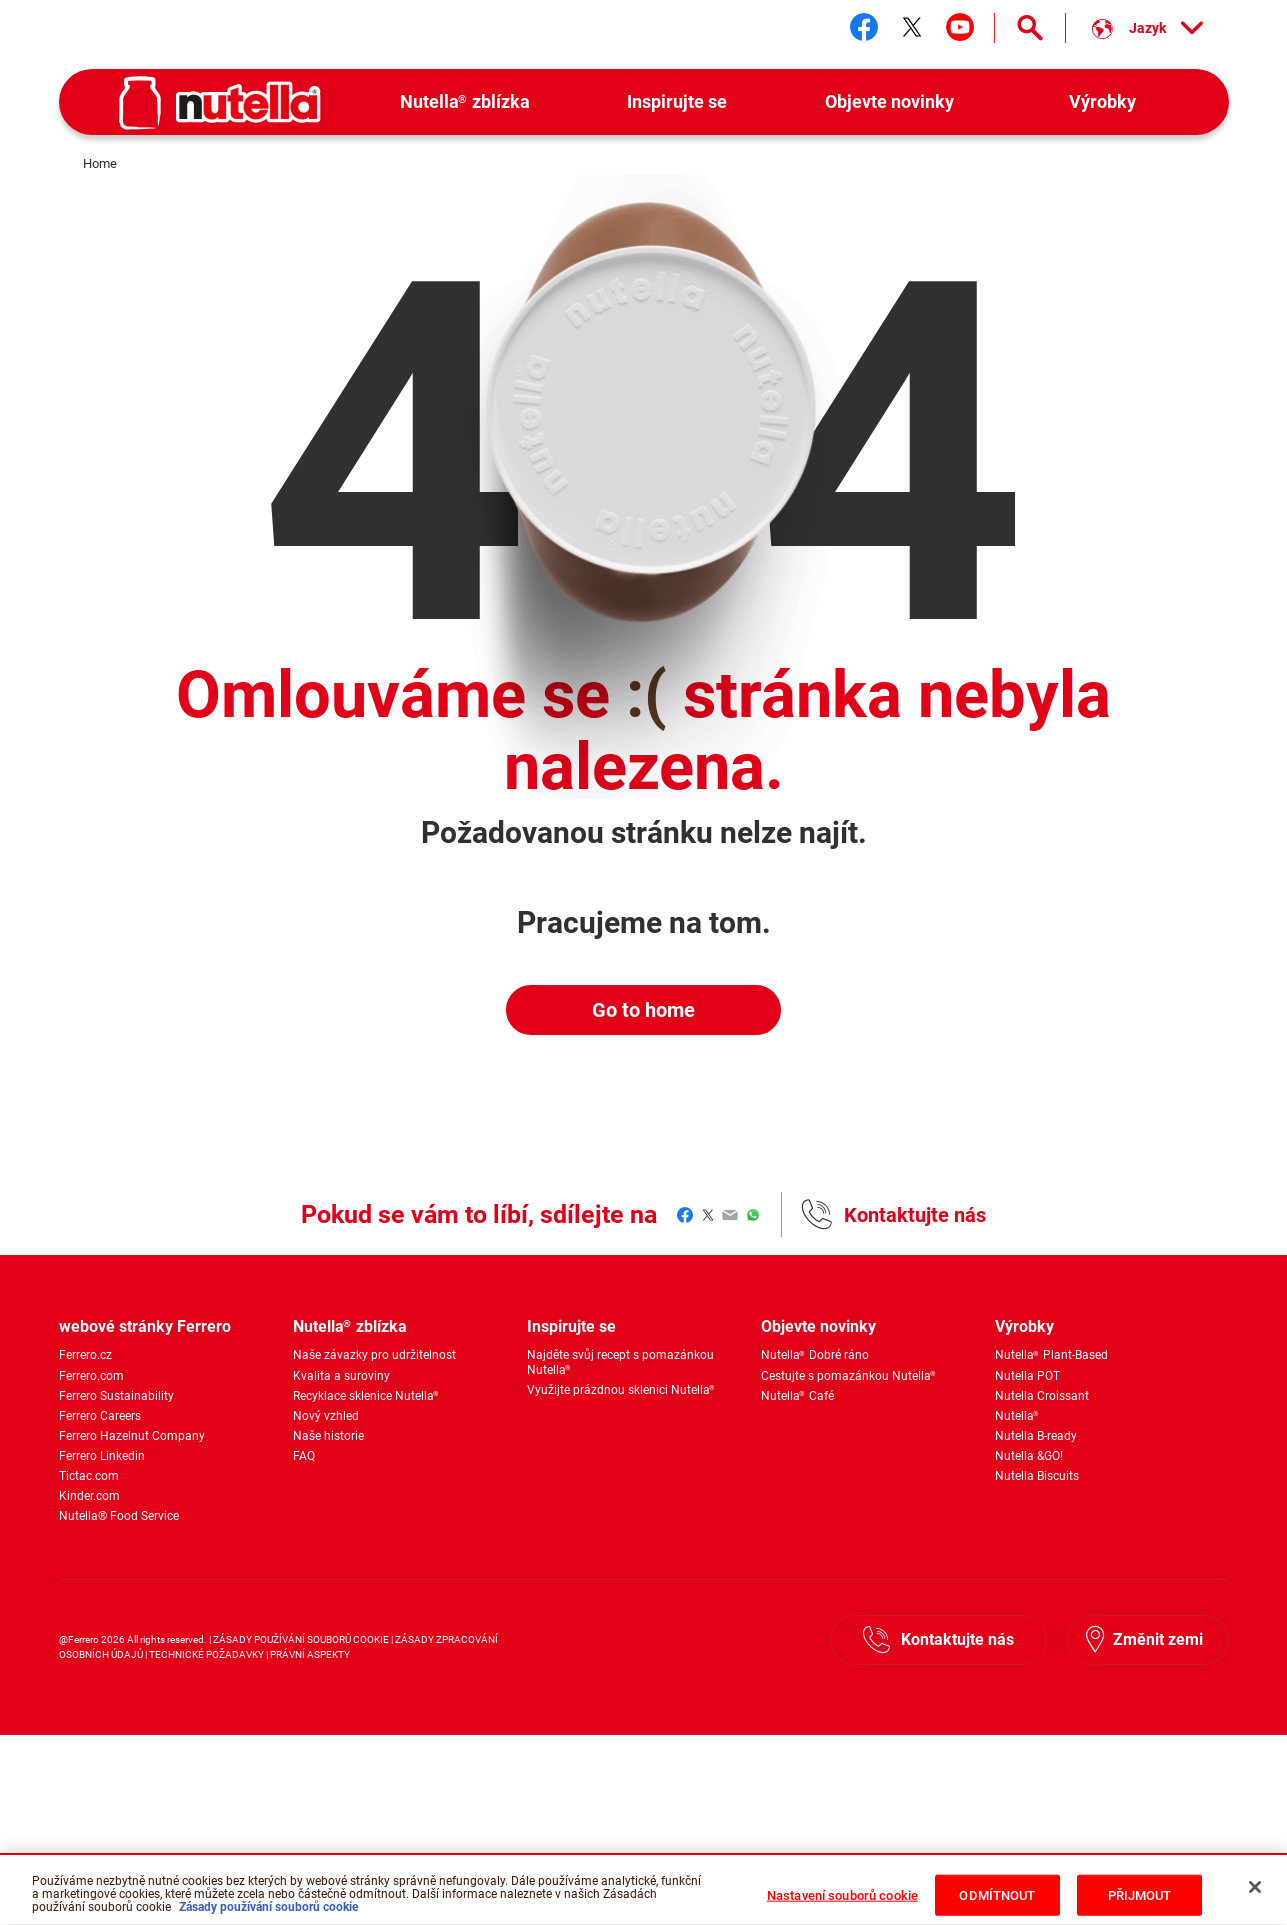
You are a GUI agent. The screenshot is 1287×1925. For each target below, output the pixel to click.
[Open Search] (1030, 28)
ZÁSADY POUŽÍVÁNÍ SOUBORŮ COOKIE (302, 1639)
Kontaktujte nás (915, 1215)
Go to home (643, 1010)
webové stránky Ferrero (145, 1326)
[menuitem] (465, 102)
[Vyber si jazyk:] (1147, 28)
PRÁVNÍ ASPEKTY (310, 1654)
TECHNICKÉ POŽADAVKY (206, 1654)
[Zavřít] (1255, 1899)
